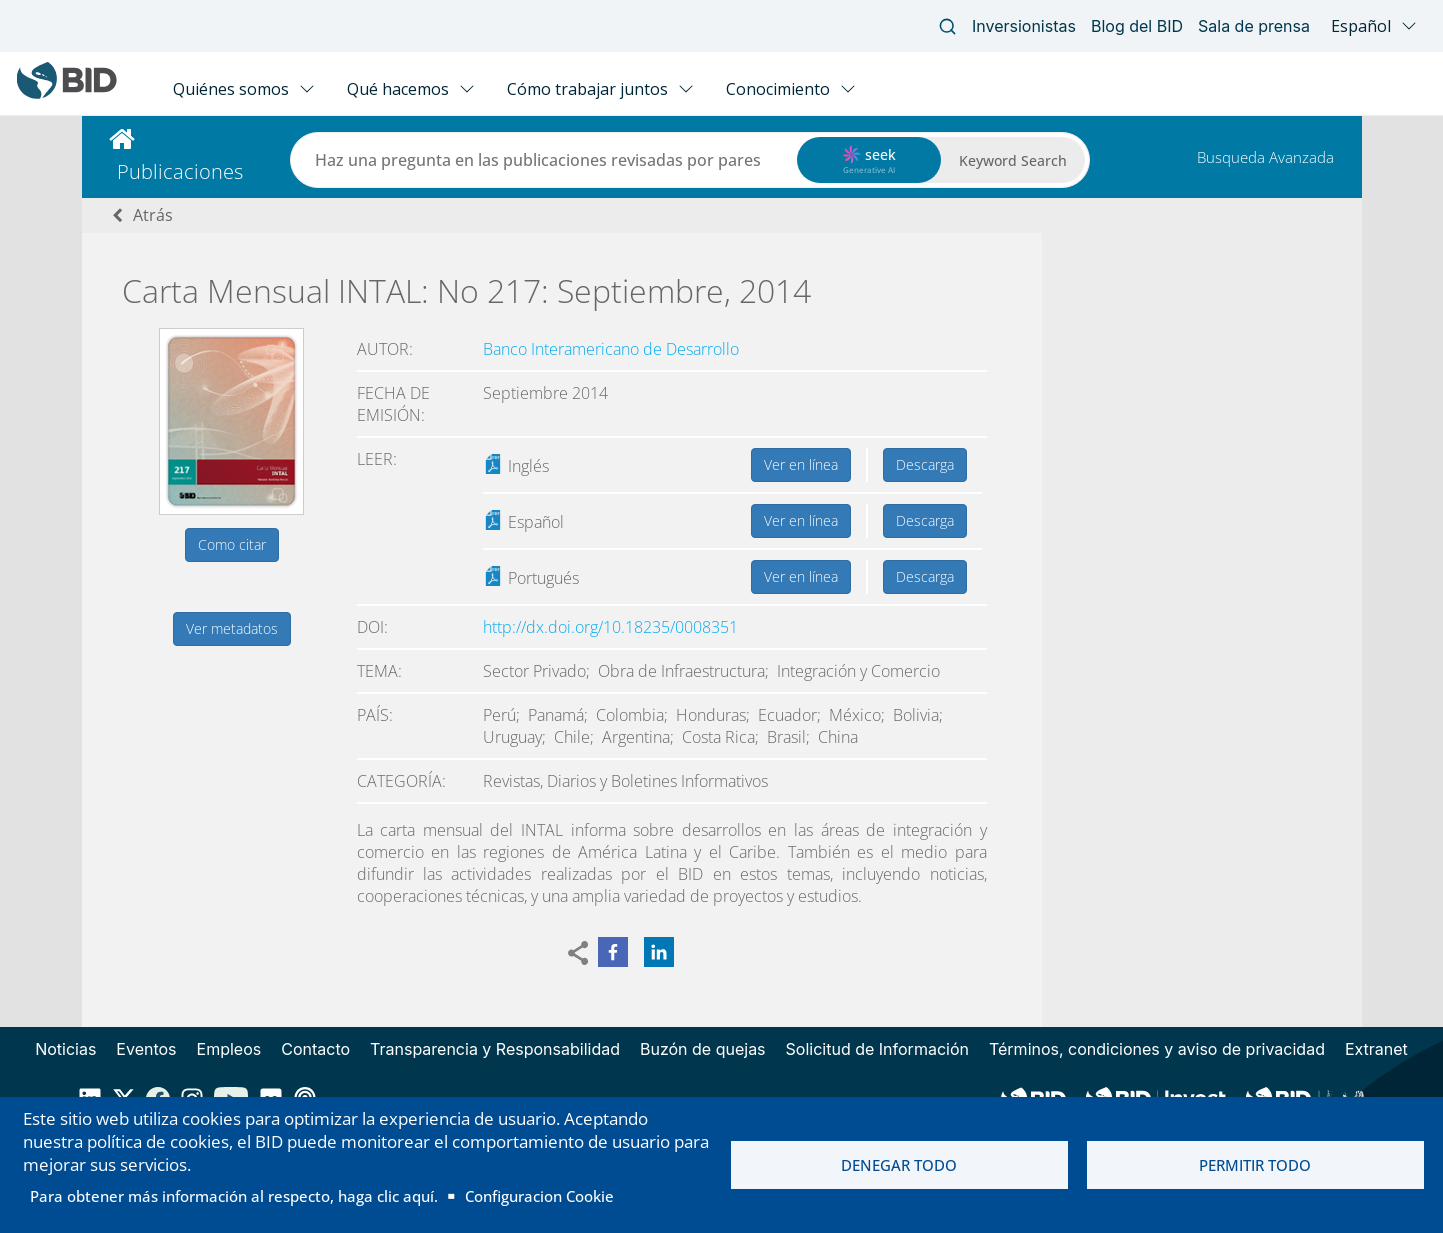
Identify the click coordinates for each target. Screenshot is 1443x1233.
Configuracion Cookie (539, 1196)
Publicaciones (180, 171)
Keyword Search (1013, 160)
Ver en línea (801, 464)
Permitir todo (1255, 1165)
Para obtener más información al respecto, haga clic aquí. (234, 1196)
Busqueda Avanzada (1265, 157)
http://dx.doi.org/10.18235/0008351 (610, 627)
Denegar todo (899, 1165)
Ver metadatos (232, 628)
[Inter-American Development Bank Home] (67, 94)
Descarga (925, 464)
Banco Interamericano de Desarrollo (611, 349)
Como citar (232, 544)
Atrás (153, 215)
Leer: (377, 459)
